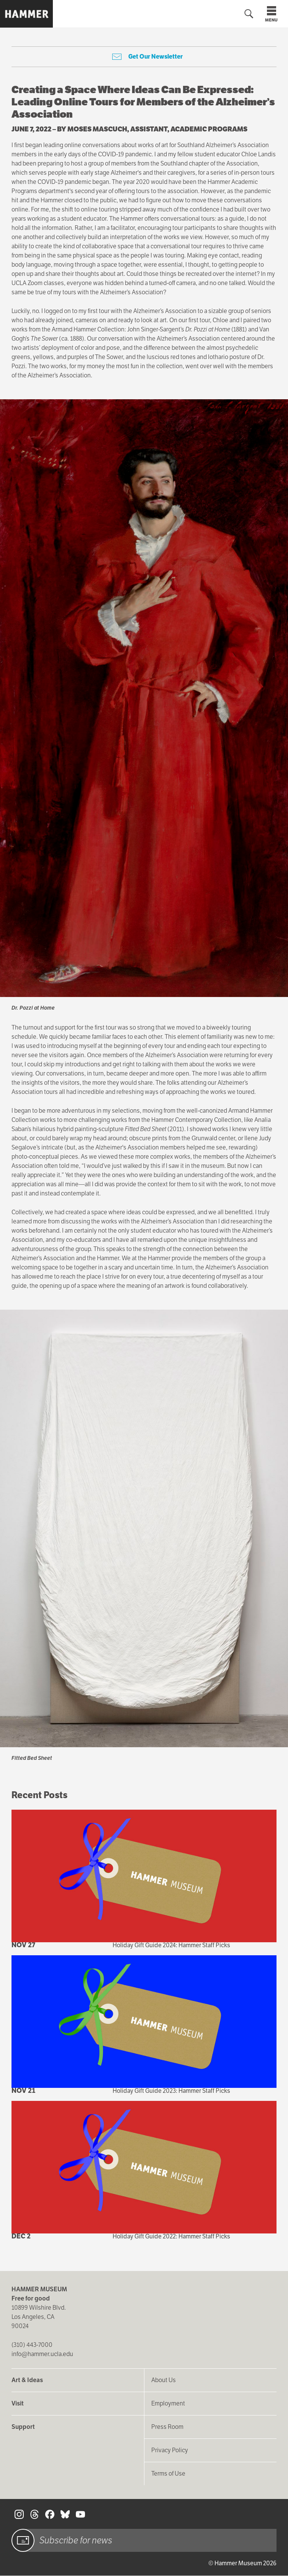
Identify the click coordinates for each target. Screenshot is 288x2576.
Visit (17, 2403)
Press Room (167, 2427)
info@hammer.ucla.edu (42, 2354)
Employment (168, 2403)
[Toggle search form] (249, 14)
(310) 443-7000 (31, 2345)
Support (23, 2427)
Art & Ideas (27, 2380)
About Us (163, 2380)
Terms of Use (168, 2473)
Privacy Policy (169, 2450)
